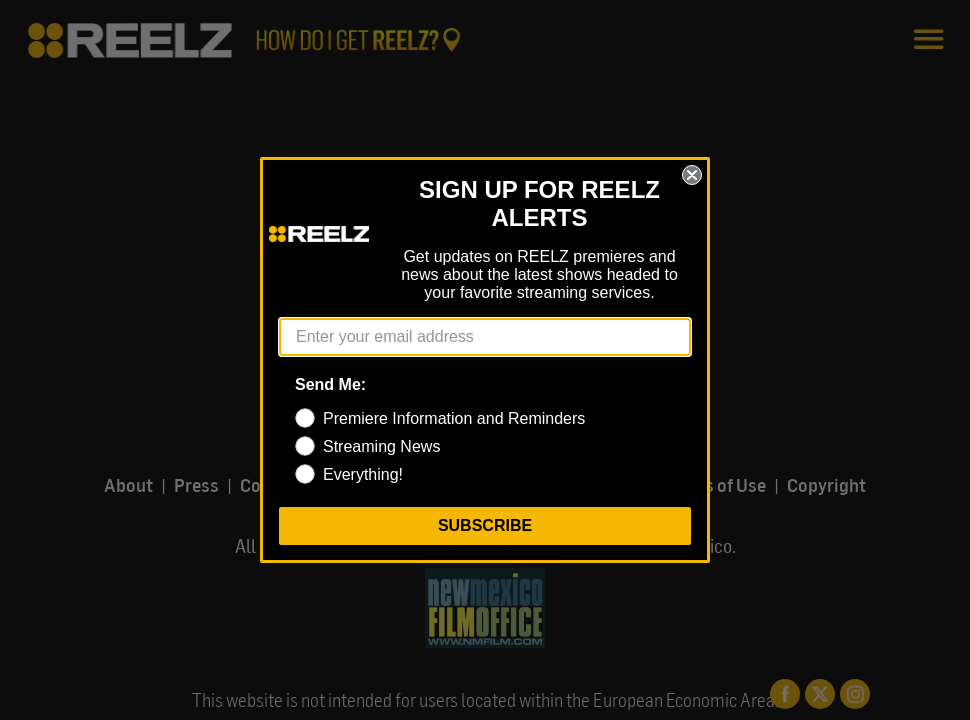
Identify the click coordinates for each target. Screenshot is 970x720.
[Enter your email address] (485, 337)
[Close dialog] (692, 175)
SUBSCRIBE (485, 525)
